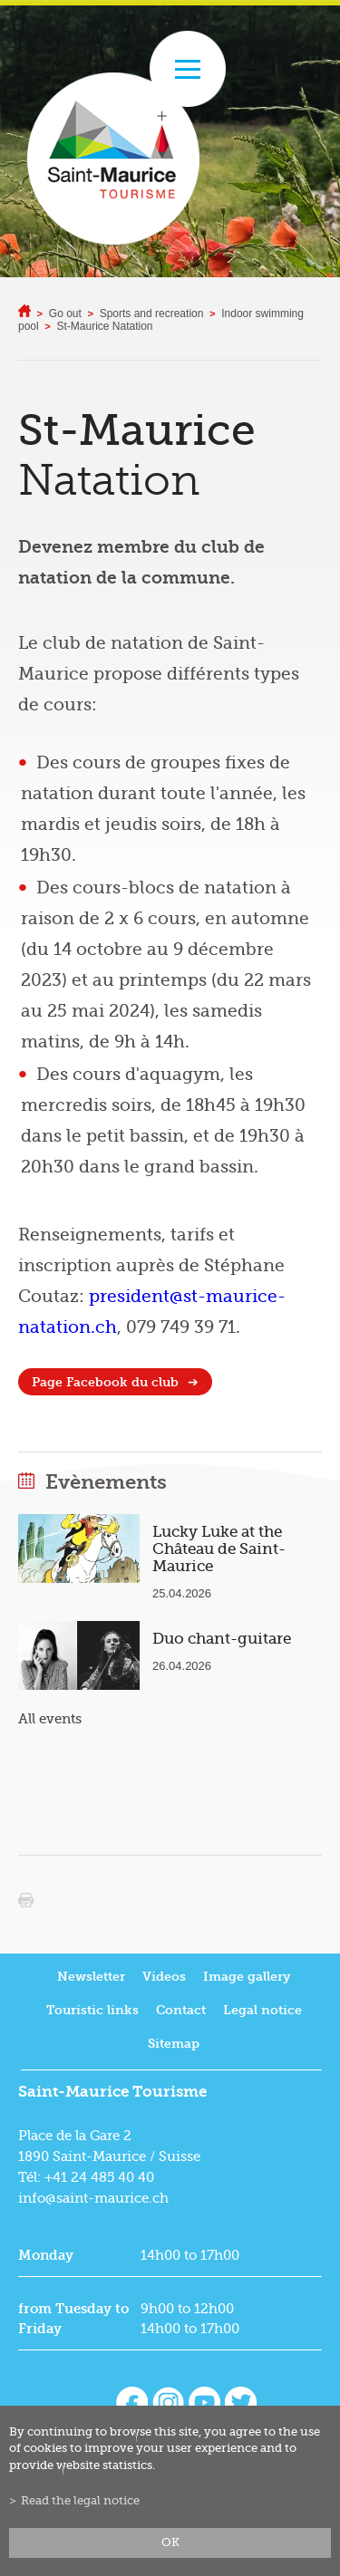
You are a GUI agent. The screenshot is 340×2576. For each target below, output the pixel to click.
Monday (45, 2256)
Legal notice (262, 2011)
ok (170, 2542)
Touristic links (92, 2011)
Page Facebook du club (105, 1383)
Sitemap (173, 2044)
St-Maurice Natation (105, 327)
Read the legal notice (80, 2500)
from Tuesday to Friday (73, 2319)
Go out (65, 313)
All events (50, 1720)
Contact (181, 2011)
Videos (164, 1977)
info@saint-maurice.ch (93, 2199)
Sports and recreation (152, 313)
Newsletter (91, 1977)
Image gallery (246, 1977)
